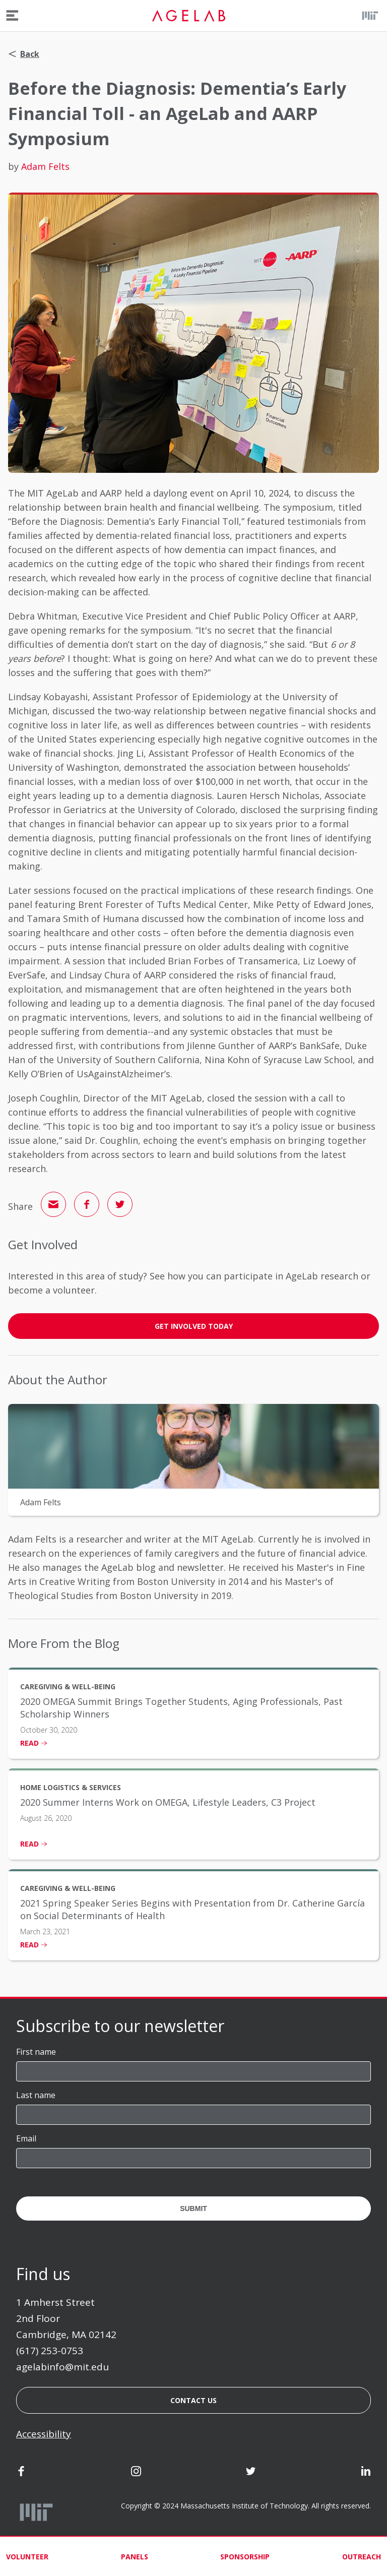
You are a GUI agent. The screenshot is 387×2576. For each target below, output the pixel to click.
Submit (193, 2208)
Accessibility (43, 2433)
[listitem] (193, 1713)
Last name (35, 2095)
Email (26, 2138)
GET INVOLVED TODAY (194, 1326)
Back (23, 53)
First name (36, 2051)
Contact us (193, 2400)
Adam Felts (45, 166)
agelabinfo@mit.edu (62, 2366)
